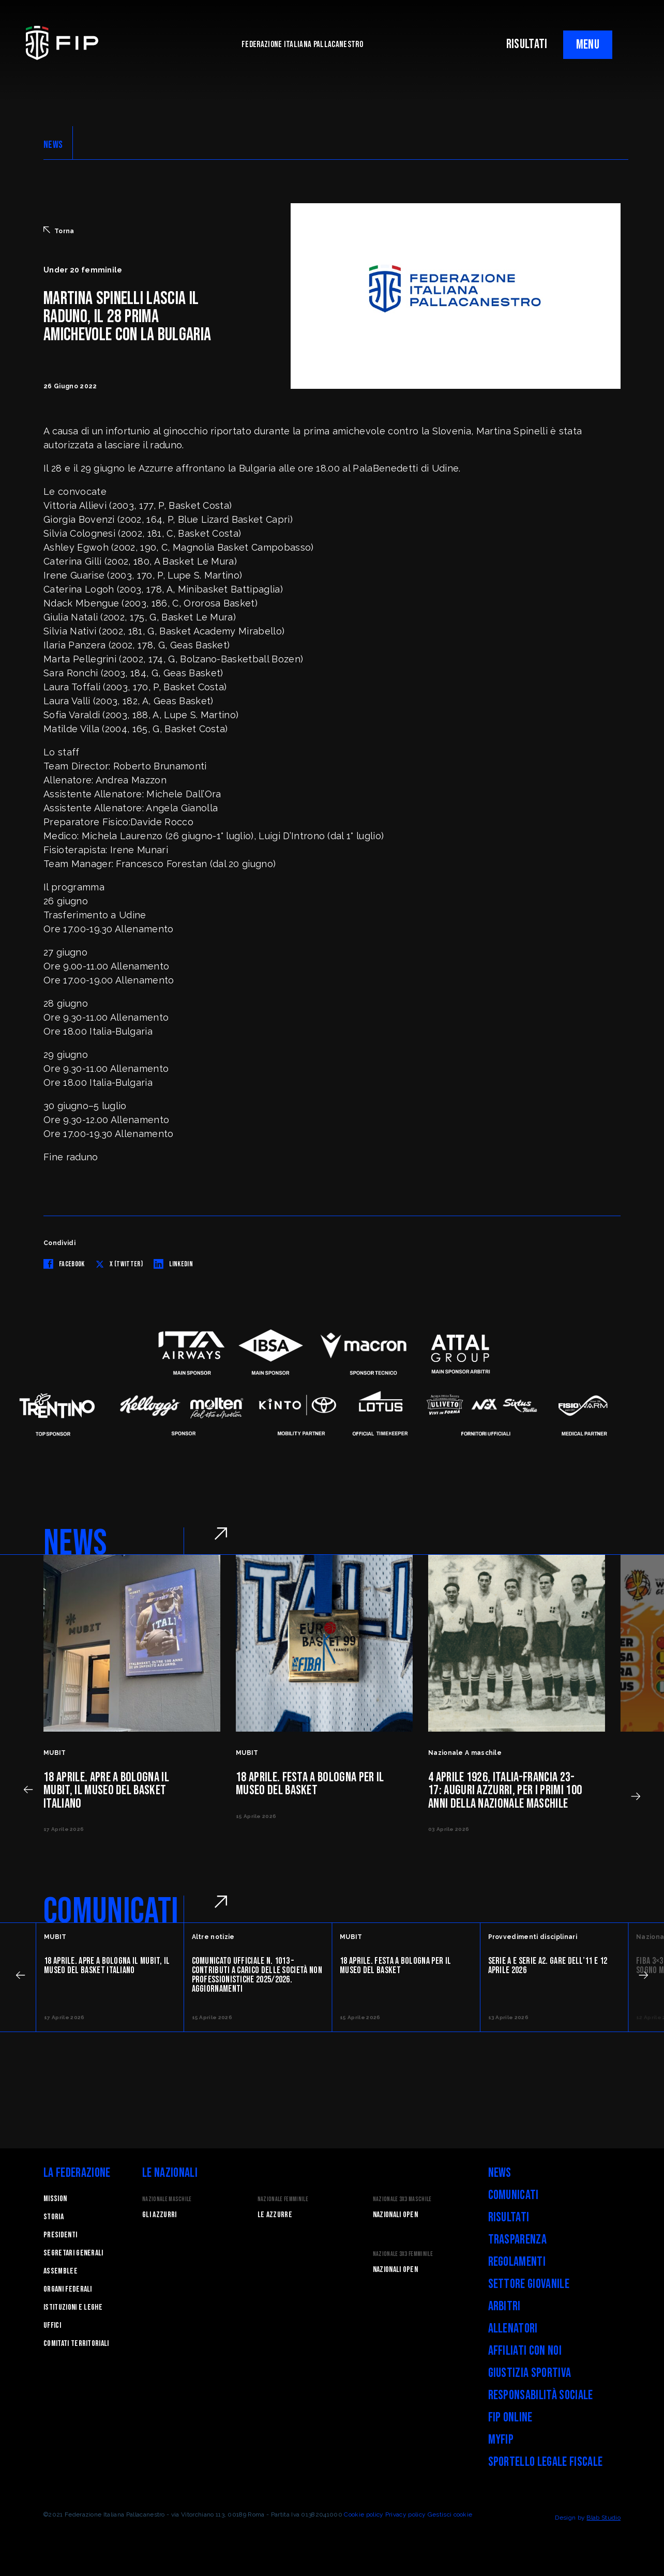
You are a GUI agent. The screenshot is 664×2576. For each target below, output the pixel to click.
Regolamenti (517, 2262)
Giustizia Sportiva (529, 2373)
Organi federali (67, 2289)
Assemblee (60, 2271)
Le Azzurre (275, 2215)
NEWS (53, 145)
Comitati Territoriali (76, 2343)
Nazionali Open (395, 2215)
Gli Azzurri (159, 2215)
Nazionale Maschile (167, 2199)
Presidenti (60, 2235)
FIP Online (510, 2418)
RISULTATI (527, 44)
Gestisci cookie (450, 2514)
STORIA (53, 2217)
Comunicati (513, 2195)
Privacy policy (405, 2514)
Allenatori (513, 2329)
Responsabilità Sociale (540, 2395)
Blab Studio (603, 2517)
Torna (58, 230)
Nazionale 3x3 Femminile (403, 2254)
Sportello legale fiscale (545, 2462)
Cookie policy (363, 2514)
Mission (55, 2199)
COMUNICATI (110, 1911)
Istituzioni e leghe (72, 2307)
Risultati (509, 2217)
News (499, 2173)
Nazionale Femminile (283, 2199)
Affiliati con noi (525, 2351)
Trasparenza (517, 2240)
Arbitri (504, 2306)
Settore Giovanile (528, 2284)
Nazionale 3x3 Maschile (402, 2199)
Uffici (52, 2325)
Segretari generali (73, 2253)
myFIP (501, 2440)
